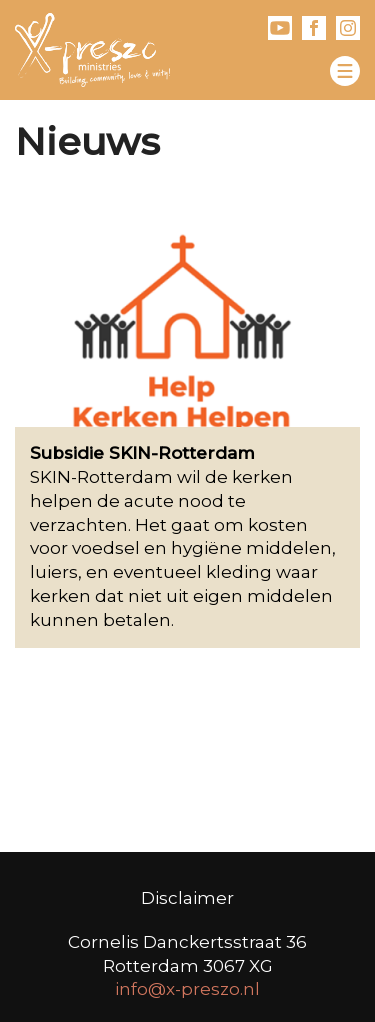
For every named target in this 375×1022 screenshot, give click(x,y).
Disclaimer (187, 898)
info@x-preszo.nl (187, 989)
